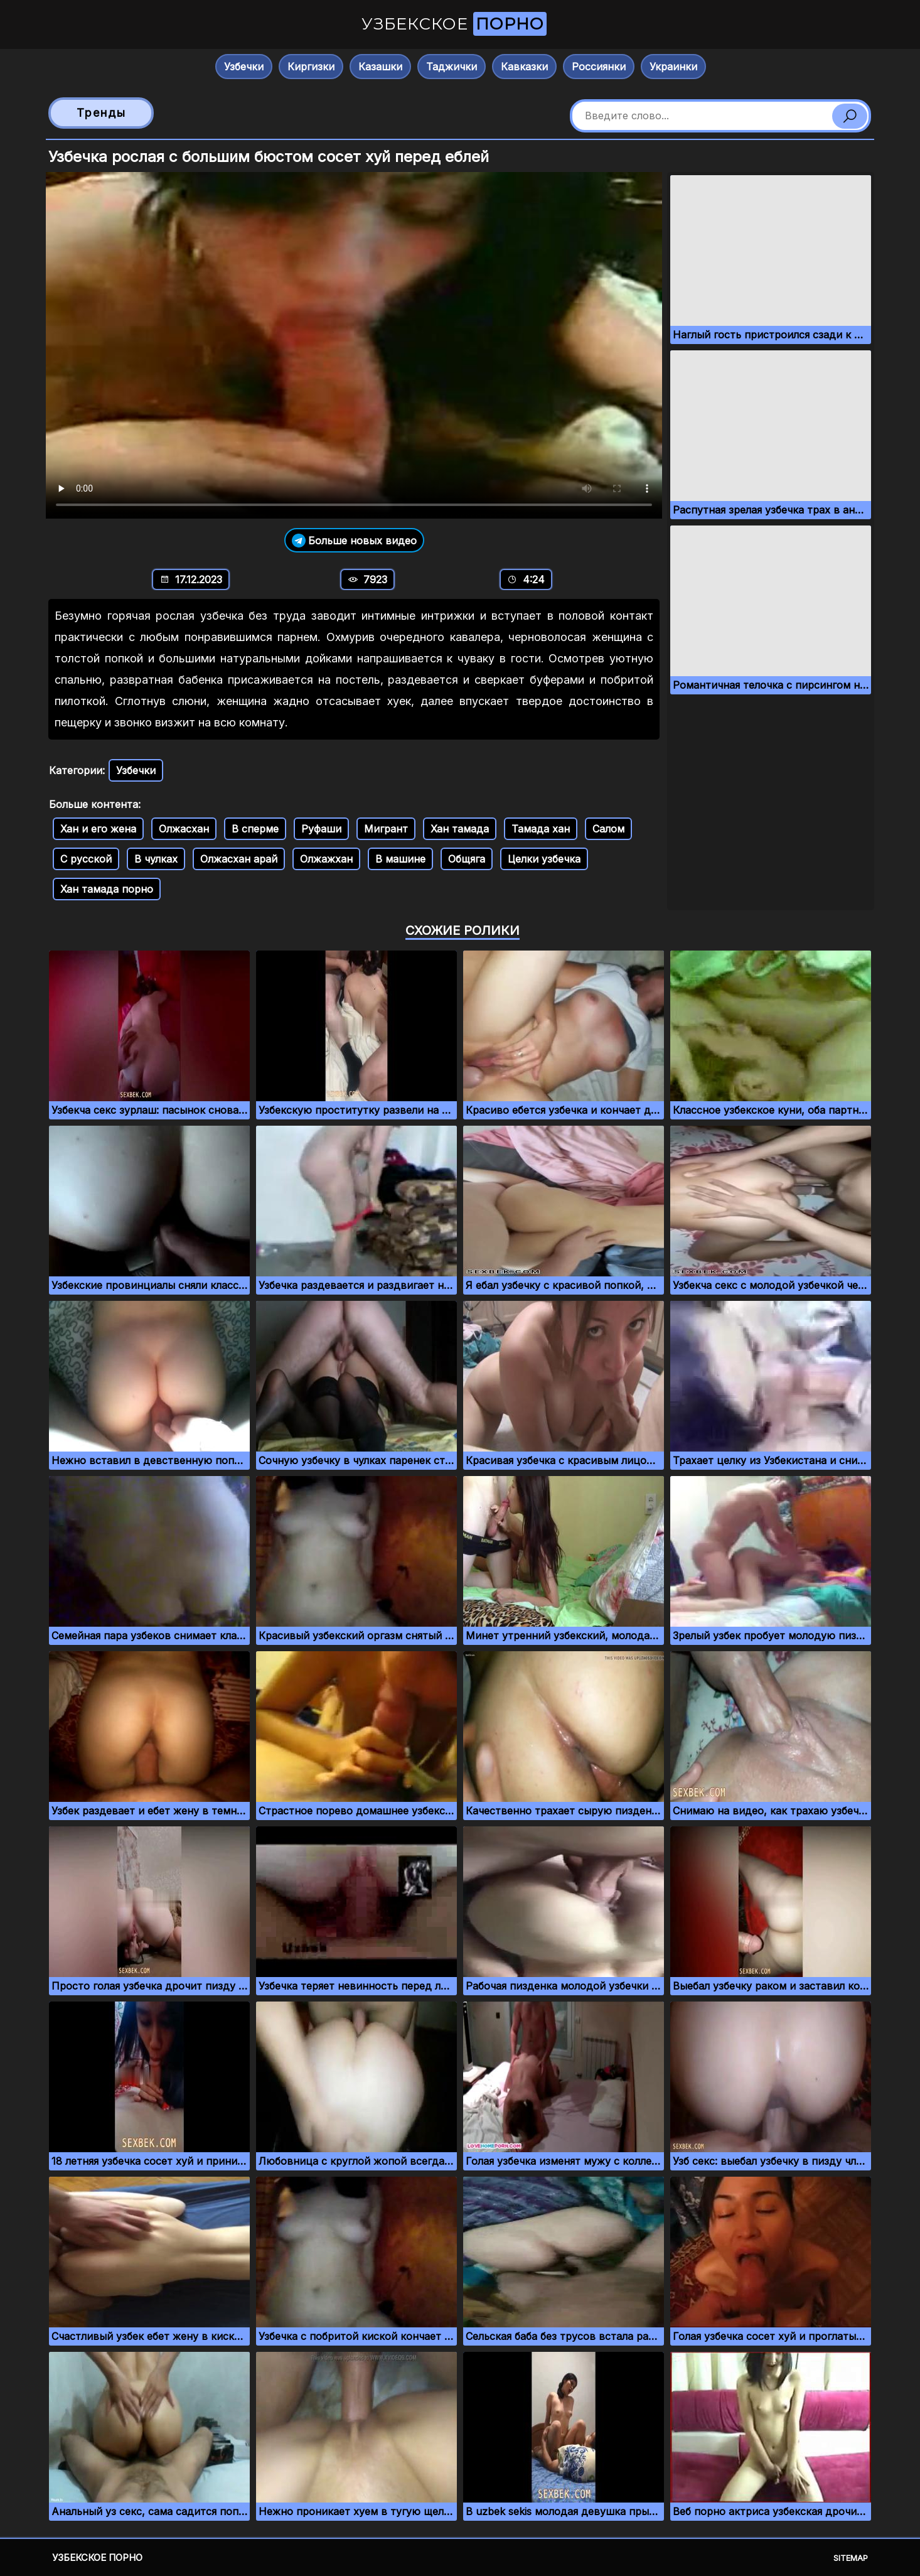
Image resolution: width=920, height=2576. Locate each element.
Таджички (451, 66)
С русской (86, 859)
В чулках (156, 859)
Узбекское (454, 24)
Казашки (380, 66)
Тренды (101, 112)
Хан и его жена (98, 828)
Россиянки (599, 66)
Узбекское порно (97, 2557)
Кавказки (524, 66)
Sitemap (850, 2558)
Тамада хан (540, 828)
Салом (608, 828)
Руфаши (321, 828)
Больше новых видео (354, 540)
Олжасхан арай (238, 859)
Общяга (466, 859)
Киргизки (310, 66)
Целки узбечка (544, 859)
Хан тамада (460, 828)
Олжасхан (184, 828)
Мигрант (386, 828)
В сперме (255, 828)
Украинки (673, 66)
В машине (400, 859)
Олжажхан (326, 859)
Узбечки (244, 66)
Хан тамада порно (106, 889)
